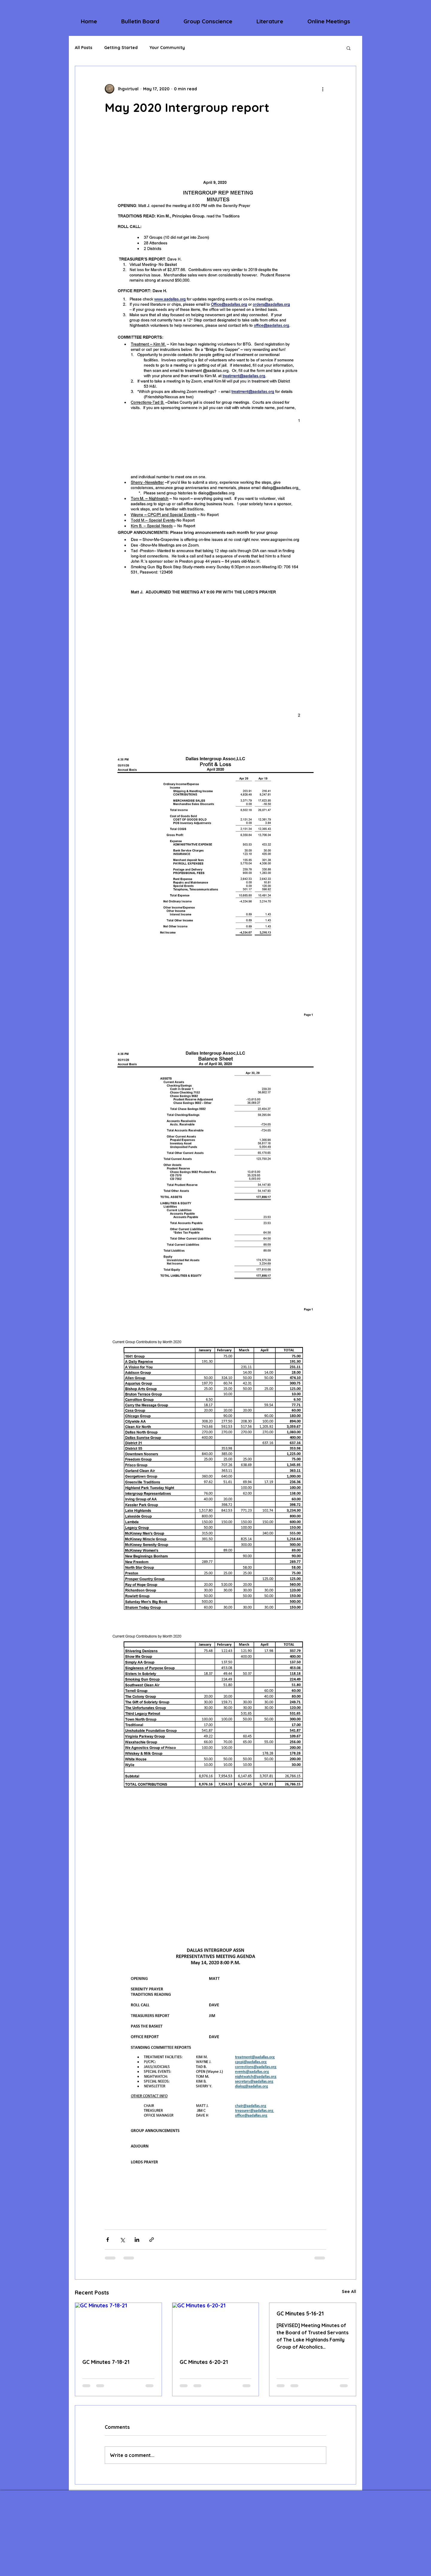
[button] (140, 21)
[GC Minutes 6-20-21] (215, 2327)
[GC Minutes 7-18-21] (118, 2327)
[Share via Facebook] (107, 2239)
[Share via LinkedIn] (137, 2239)
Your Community (167, 47)
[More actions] (322, 88)
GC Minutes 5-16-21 (300, 2313)
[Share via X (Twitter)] (122, 2239)
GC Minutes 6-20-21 (204, 2362)
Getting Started (121, 47)
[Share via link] (151, 2239)
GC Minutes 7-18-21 (106, 2362)
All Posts (83, 47)
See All (349, 2291)
